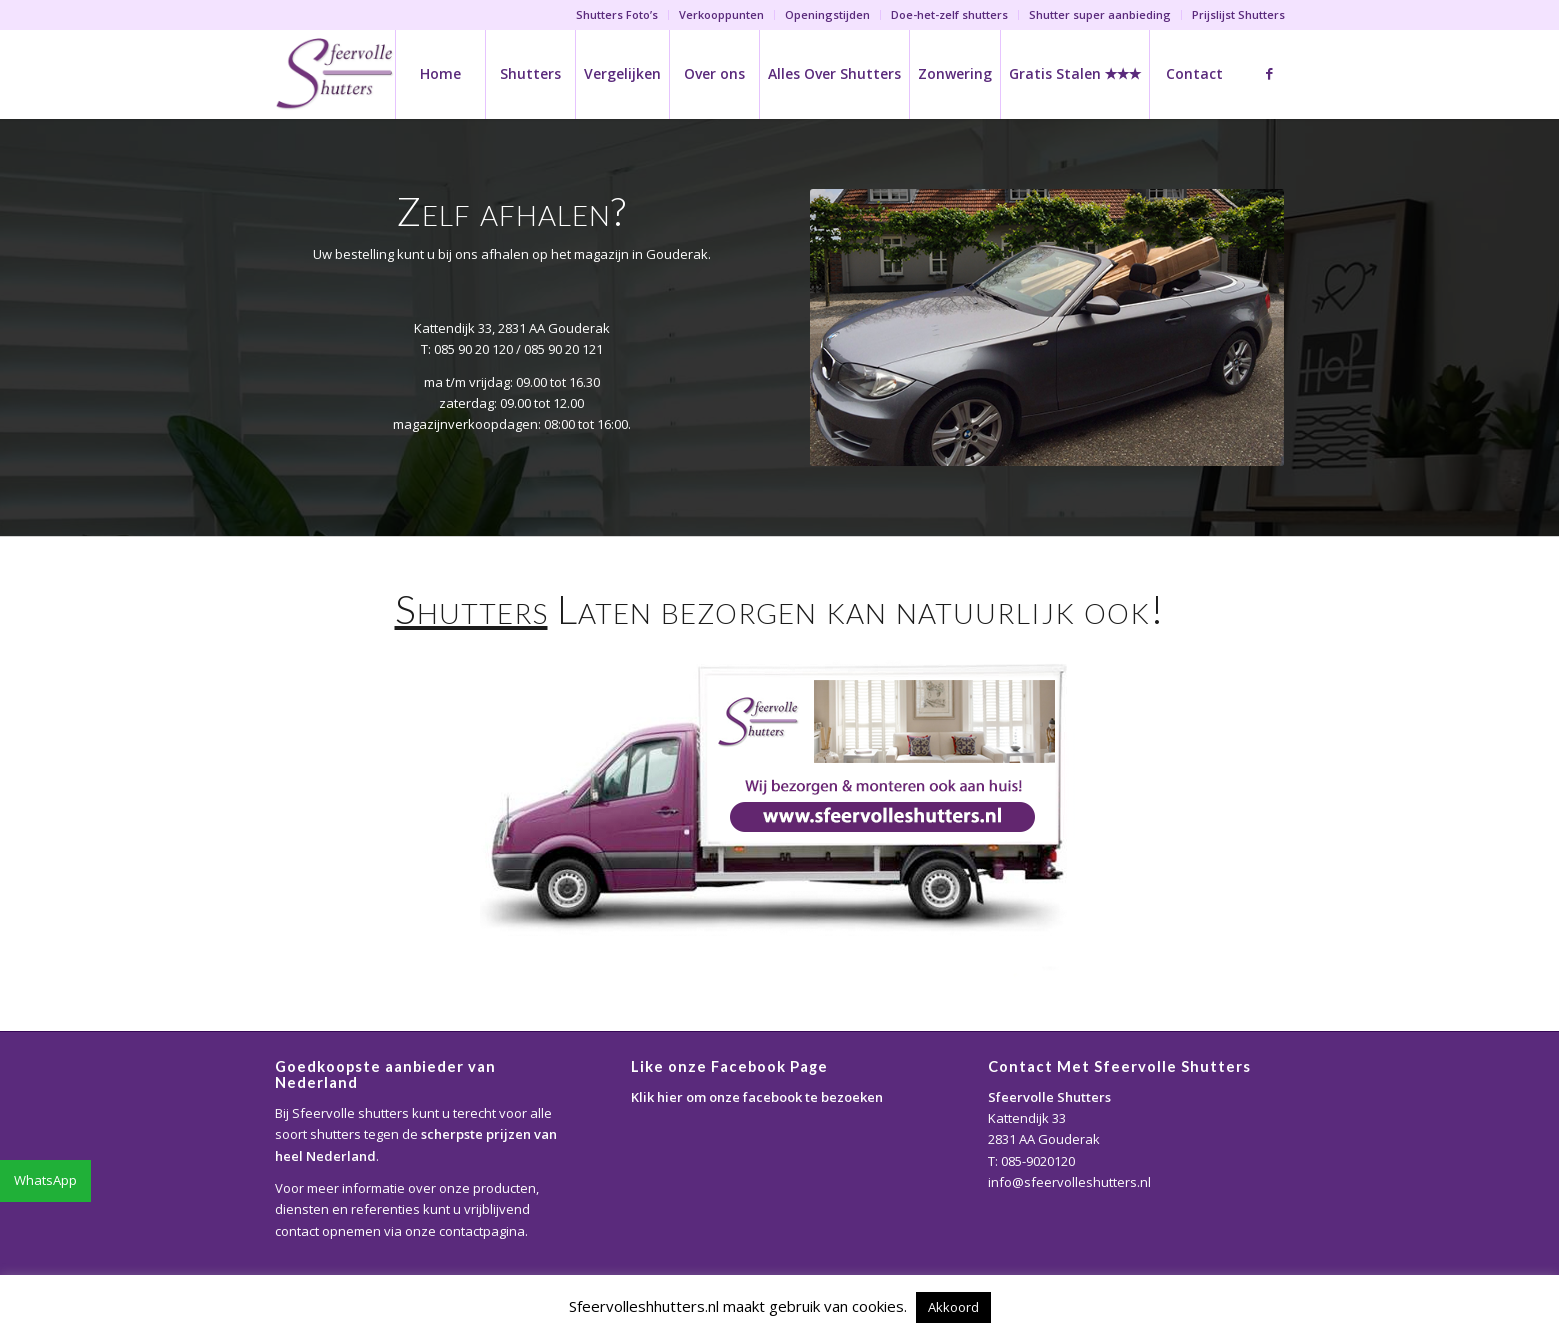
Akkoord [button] (953, 1307)
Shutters (471, 609)
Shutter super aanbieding (1100, 14)
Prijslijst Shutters (1238, 14)
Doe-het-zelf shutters (949, 14)
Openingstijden (827, 14)
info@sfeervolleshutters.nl (1069, 1182)
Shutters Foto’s (617, 14)
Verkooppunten (721, 14)
